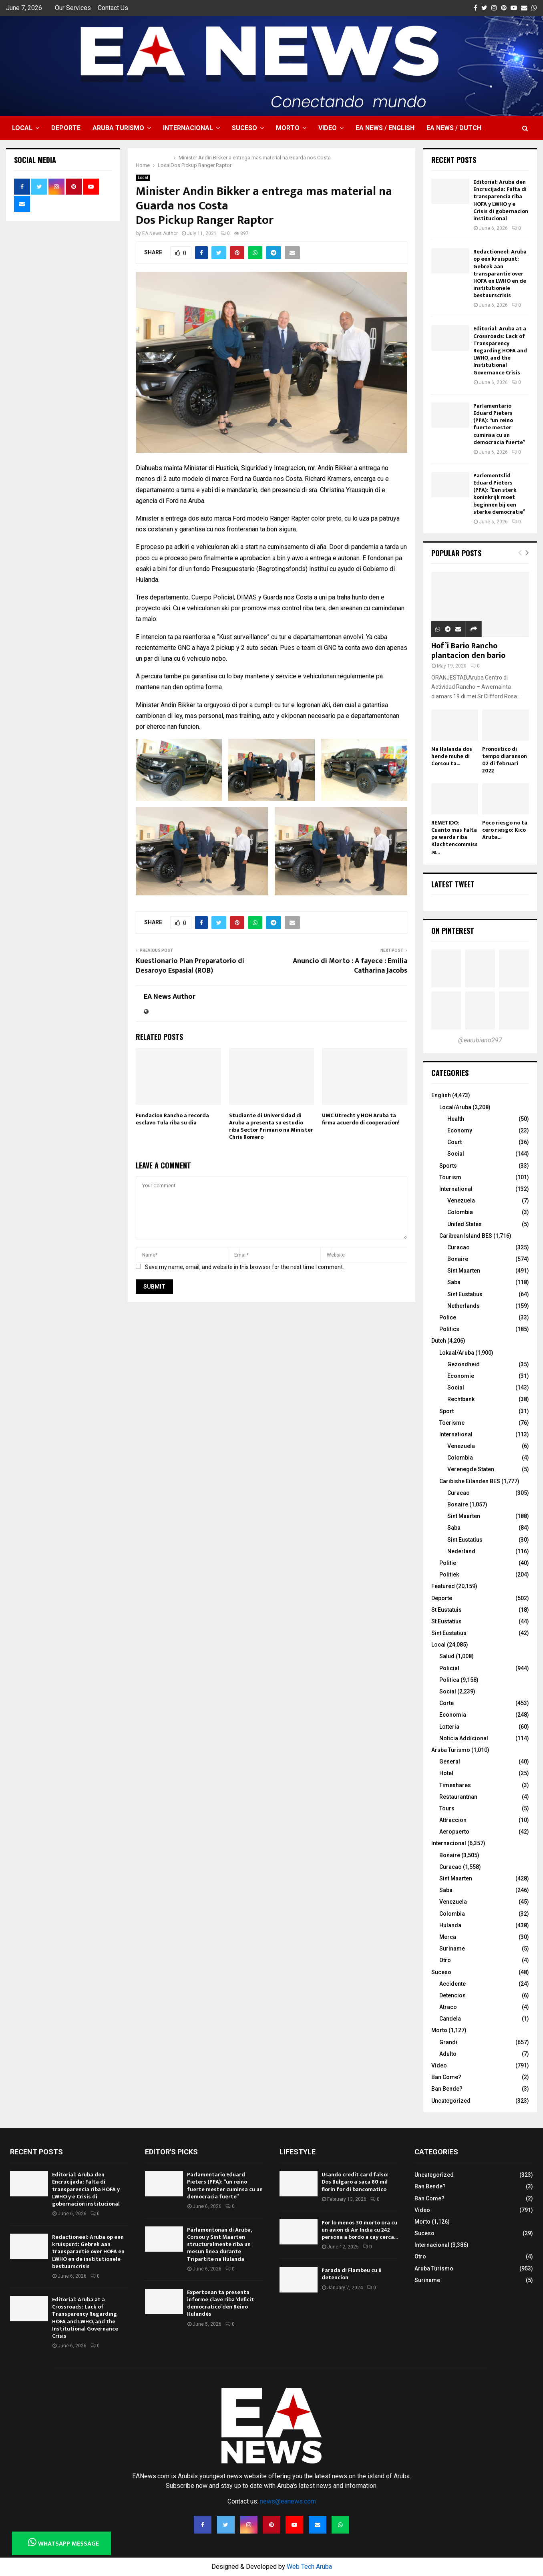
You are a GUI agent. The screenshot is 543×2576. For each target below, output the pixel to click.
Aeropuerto (454, 1831)
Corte (446, 1703)
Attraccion (453, 1820)
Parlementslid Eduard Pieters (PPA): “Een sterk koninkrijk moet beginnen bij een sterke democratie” (499, 494)
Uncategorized (451, 2100)
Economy (459, 1130)
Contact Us (113, 8)
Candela (450, 2018)
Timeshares (455, 1785)
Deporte (65, 128)
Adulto (448, 2054)
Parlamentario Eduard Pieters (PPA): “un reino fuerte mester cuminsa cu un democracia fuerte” (499, 424)
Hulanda (450, 1925)
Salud (447, 1656)
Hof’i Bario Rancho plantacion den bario (468, 650)
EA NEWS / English (385, 128)
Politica (449, 1680)
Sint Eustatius (465, 1294)
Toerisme (452, 1423)
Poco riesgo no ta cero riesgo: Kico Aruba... (504, 830)
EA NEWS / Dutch (453, 128)
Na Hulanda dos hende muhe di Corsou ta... (451, 756)
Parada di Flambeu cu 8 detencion (352, 2274)
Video (327, 128)
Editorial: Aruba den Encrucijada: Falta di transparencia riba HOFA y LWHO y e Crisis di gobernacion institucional (500, 200)
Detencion (452, 1995)
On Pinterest (452, 930)
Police (447, 1317)
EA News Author (160, 233)
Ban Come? (446, 2077)
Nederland (461, 1551)
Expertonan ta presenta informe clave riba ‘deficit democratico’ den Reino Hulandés (220, 2303)
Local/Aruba (455, 1107)
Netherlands (463, 1306)
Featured (443, 1586)
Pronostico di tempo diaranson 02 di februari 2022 (504, 759)
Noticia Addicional (463, 1738)
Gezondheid (463, 1364)
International (456, 1189)
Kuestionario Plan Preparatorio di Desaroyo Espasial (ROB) (190, 966)
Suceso (244, 128)
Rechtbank (461, 1399)
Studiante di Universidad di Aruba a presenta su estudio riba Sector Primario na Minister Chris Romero (271, 1126)
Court (454, 1142)
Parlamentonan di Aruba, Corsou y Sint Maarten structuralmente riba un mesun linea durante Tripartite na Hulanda (219, 2244)
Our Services (73, 8)
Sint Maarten (463, 1270)
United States (464, 1224)
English (441, 1095)
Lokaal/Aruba (456, 1352)
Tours (447, 1808)
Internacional (188, 128)
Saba (454, 1282)
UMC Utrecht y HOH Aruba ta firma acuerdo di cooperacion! (361, 1119)
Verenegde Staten (470, 1469)
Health (455, 1119)
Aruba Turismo (118, 128)
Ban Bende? (447, 2088)
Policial (449, 1668)
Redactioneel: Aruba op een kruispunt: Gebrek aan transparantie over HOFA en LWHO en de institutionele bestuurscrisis (500, 273)
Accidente (452, 1984)
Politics (449, 1329)
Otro (445, 1960)
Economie (460, 1376)
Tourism (450, 1177)
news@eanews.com (288, 2501)
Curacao (458, 1247)
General (449, 1761)
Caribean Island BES (465, 1236)
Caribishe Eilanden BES (469, 1481)
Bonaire (457, 1259)
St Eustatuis (446, 1610)
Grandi (448, 2042)
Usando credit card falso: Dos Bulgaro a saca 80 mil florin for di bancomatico (355, 2182)
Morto (288, 128)
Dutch (438, 1340)
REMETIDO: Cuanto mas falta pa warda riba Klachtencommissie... (454, 837)
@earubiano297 (480, 1040)
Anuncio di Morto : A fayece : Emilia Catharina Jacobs (350, 966)
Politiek (449, 1574)
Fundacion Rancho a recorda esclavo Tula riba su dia (172, 1119)
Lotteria (449, 1726)
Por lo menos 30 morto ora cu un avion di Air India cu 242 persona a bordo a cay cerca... (360, 2230)
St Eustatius (446, 1621)
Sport (446, 1411)
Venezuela (461, 1200)
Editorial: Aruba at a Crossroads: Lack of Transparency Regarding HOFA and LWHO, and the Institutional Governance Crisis (500, 350)
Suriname (452, 1948)
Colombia (460, 1212)
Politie (447, 1563)
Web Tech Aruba (309, 2566)
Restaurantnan (458, 1797)
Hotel (446, 1773)
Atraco (448, 2007)
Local (22, 128)
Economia (452, 1714)
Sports (448, 1165)
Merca (447, 1937)
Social (455, 1153)
